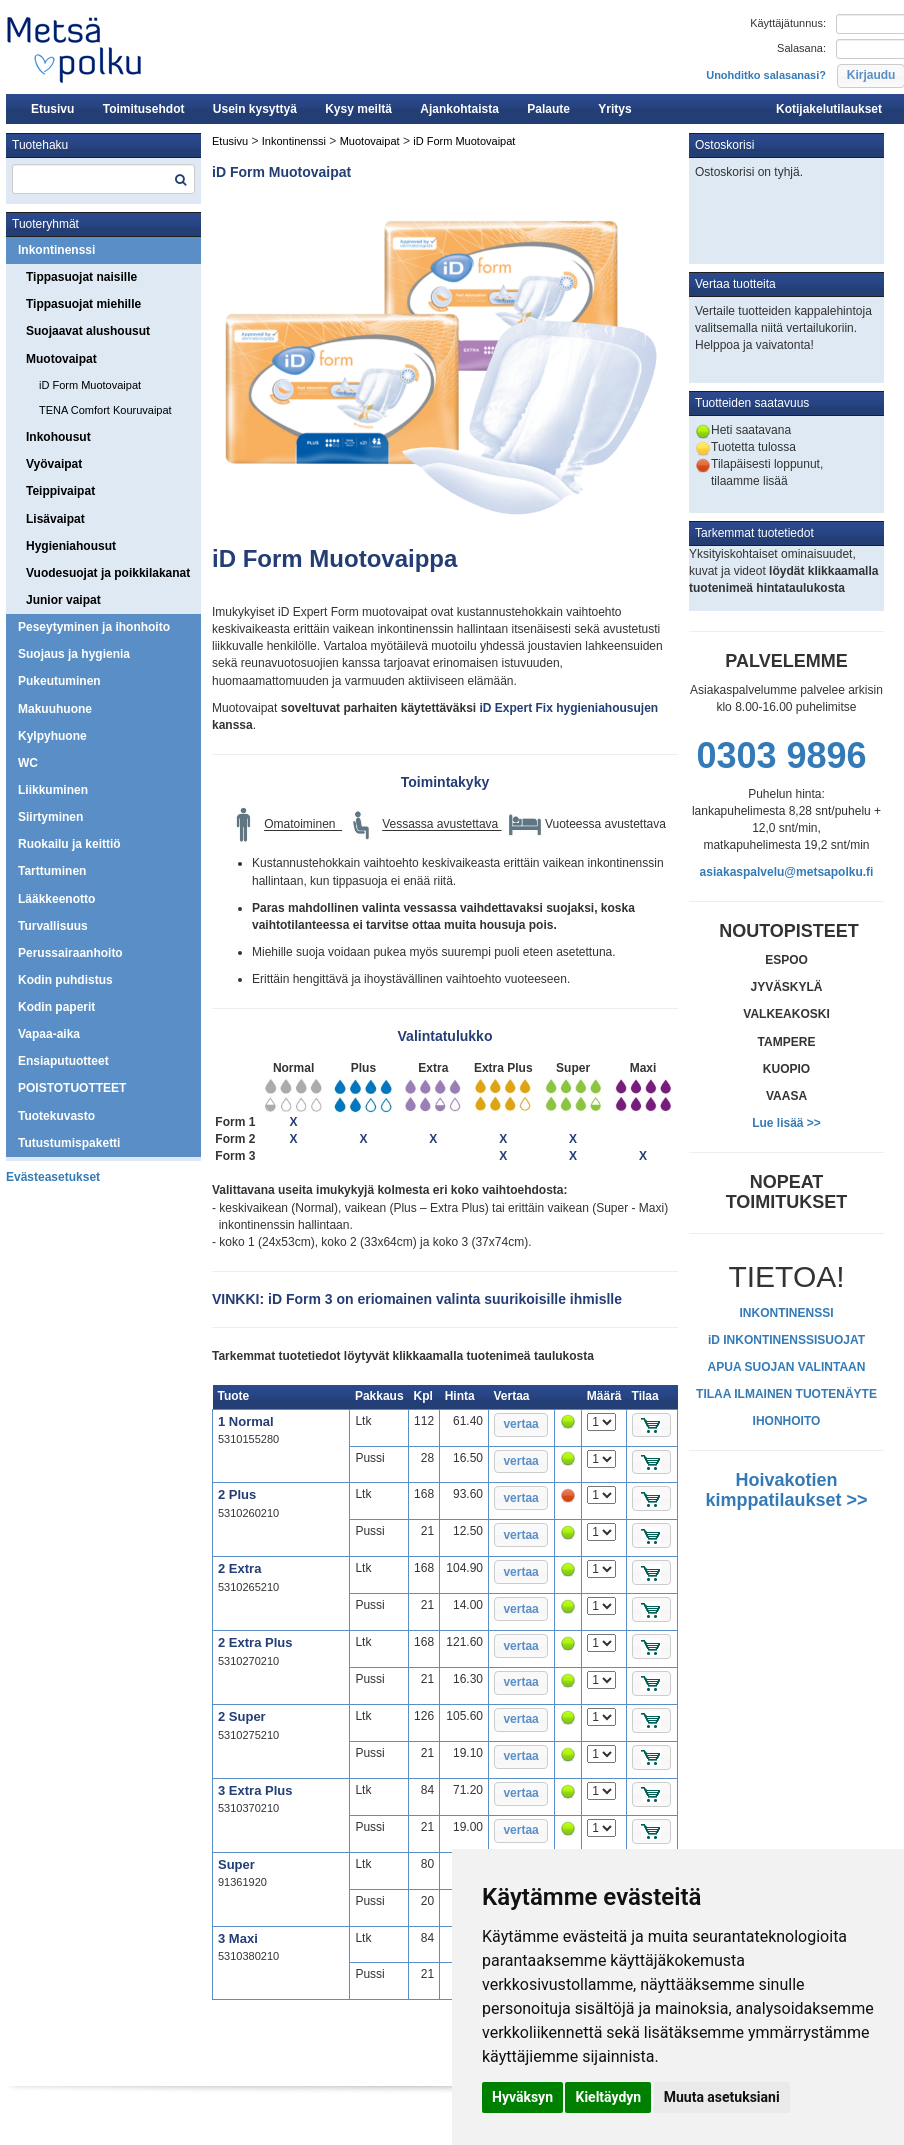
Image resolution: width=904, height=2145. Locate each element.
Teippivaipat (60, 491)
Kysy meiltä (358, 109)
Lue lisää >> (786, 1123)
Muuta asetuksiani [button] (722, 2097)
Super (236, 1864)
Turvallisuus (53, 926)
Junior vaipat (63, 600)
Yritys (614, 109)
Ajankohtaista (459, 109)
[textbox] (103, 179)
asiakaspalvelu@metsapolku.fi (787, 872)
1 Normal (246, 1421)
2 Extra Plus (255, 1642)
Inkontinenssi (56, 250)
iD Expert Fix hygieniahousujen (567, 708)
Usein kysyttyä (255, 109)
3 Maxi (238, 1938)
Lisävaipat (55, 519)
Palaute (548, 109)
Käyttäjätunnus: (788, 23)
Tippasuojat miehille (83, 304)
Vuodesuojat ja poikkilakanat (108, 573)
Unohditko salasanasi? (766, 75)
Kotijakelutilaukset (829, 109)
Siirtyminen (50, 817)
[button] (521, 1425)
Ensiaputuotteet (63, 1061)
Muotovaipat (61, 359)
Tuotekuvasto (56, 1116)
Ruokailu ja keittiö (69, 844)
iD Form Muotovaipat (90, 385)
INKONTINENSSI (786, 1313)
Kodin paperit (56, 1007)
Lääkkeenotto (56, 899)
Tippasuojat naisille (81, 277)
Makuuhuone (55, 709)
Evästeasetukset (53, 1177)
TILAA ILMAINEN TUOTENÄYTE (786, 1394)
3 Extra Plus (255, 1790)
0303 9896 (781, 755)
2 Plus (237, 1494)
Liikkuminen (53, 790)
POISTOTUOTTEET (72, 1088)
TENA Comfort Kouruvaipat (105, 410)
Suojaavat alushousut (88, 331)
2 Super (242, 1716)
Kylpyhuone (52, 736)
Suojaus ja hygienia (74, 654)
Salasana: (801, 48)
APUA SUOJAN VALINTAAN (787, 1367)
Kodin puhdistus (65, 980)
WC (28, 763)
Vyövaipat (54, 464)
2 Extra (239, 1568)
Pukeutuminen (59, 681)
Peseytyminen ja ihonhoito (94, 627)
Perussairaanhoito (70, 953)
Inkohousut (58, 437)
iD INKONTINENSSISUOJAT (786, 1340)
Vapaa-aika (49, 1034)
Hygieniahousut (71, 546)
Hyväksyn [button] (522, 2097)
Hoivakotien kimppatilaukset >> (786, 1490)
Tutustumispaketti (69, 1143)
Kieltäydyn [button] (608, 2097)
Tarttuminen (52, 871)
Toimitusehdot (144, 109)
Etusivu (52, 109)
